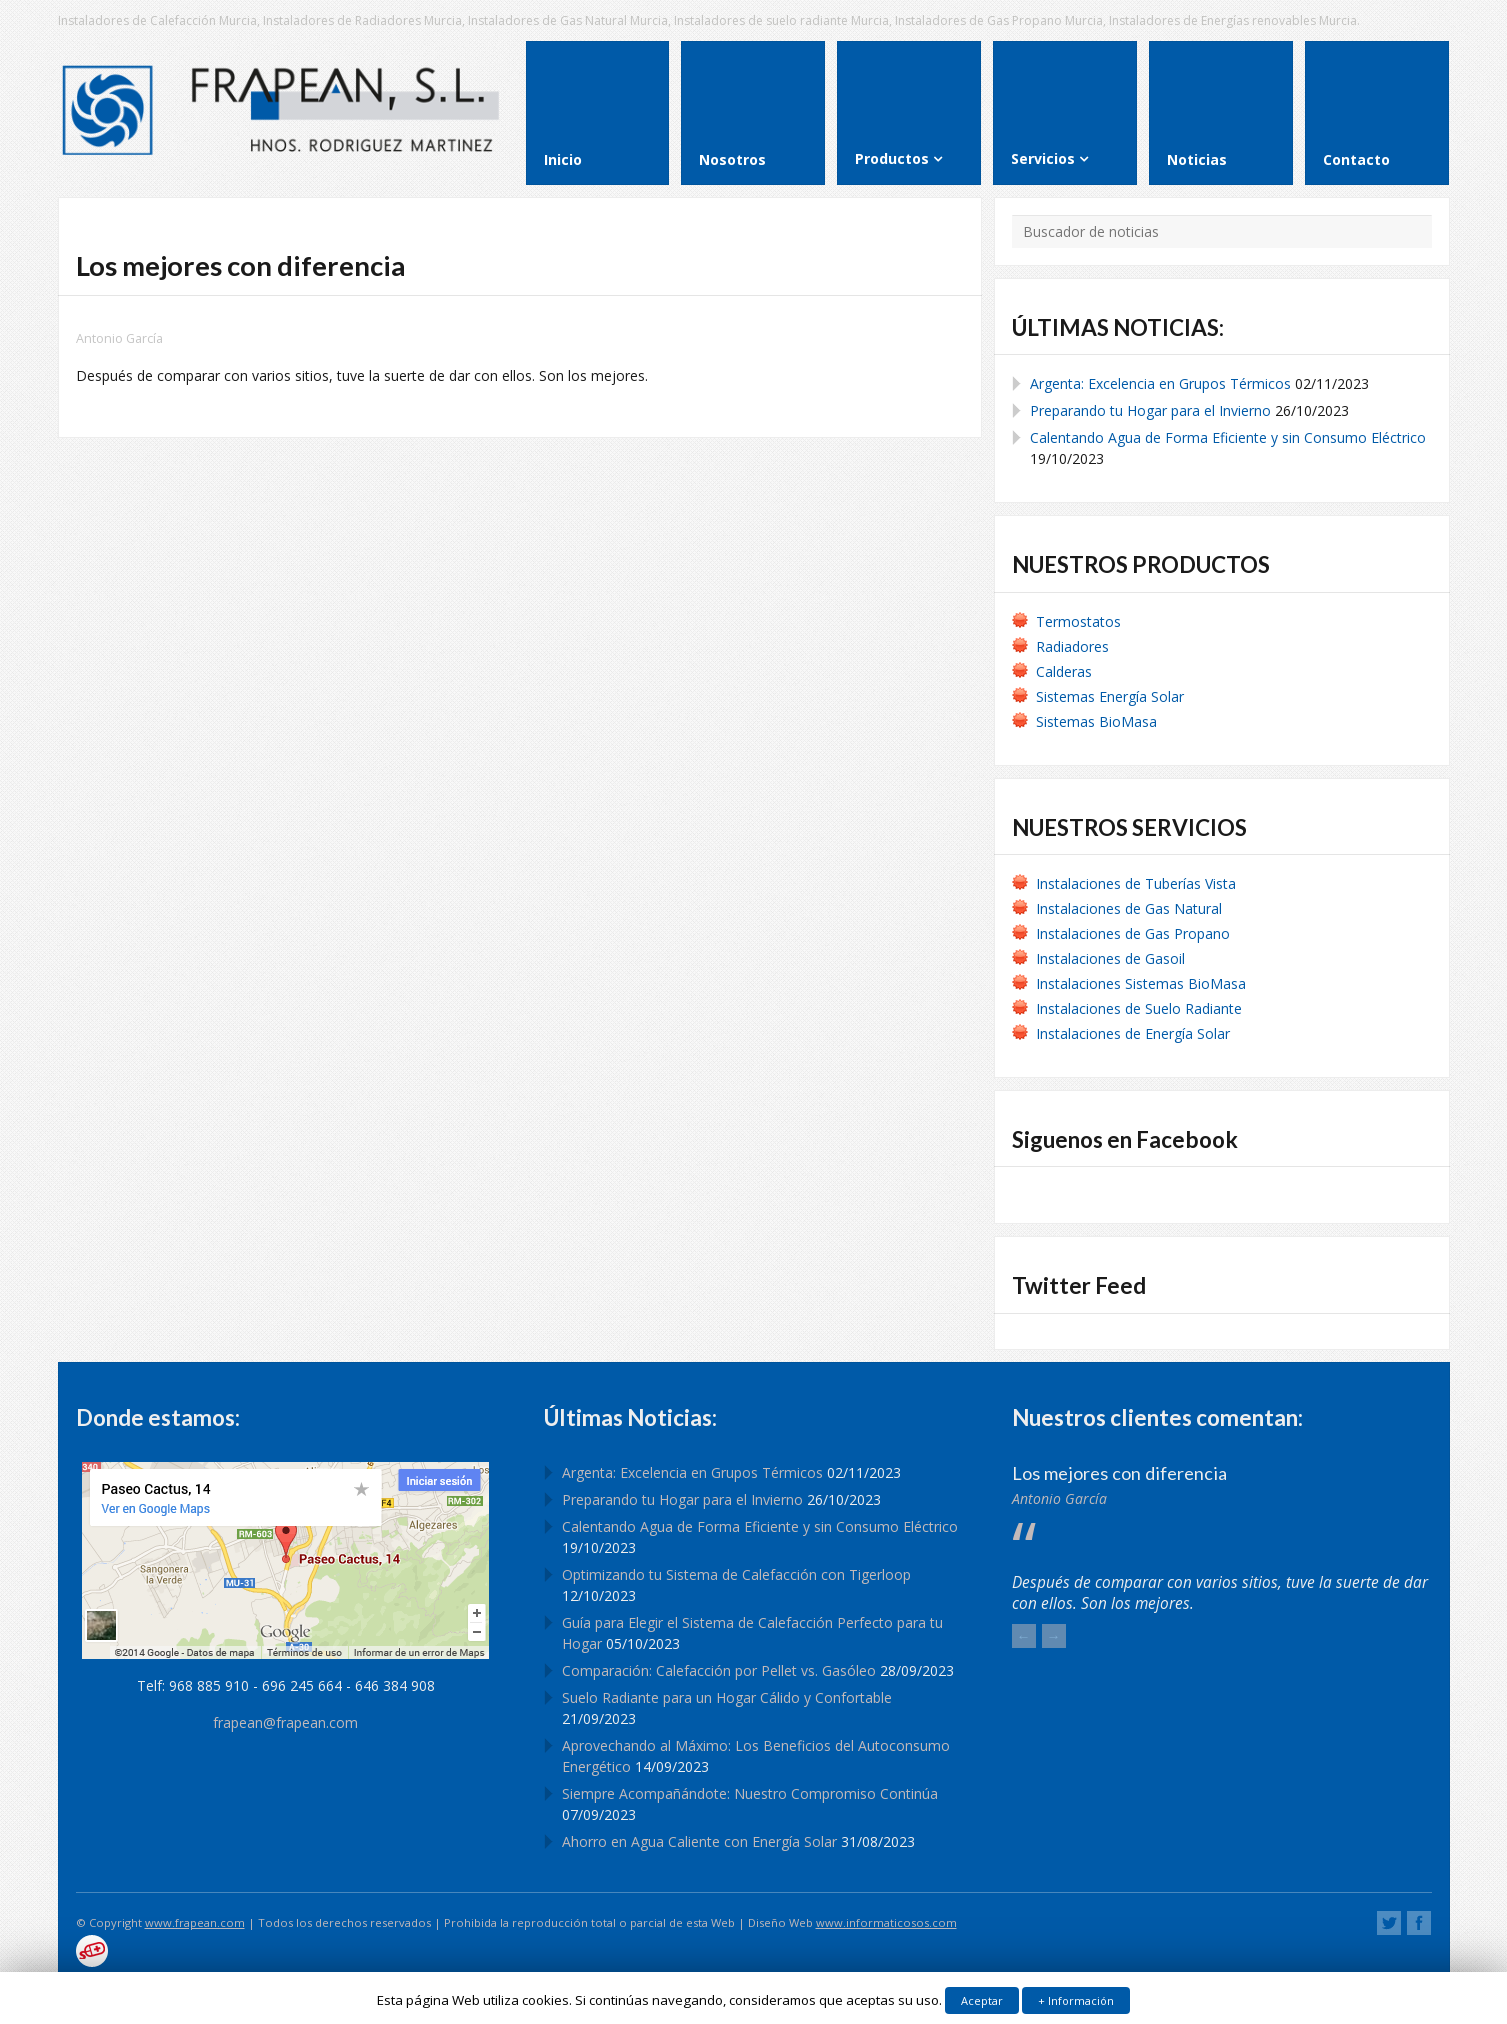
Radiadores (1072, 646)
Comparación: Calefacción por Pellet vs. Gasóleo (719, 1670)
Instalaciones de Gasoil (1110, 958)
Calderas (1064, 671)
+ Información (1076, 2000)
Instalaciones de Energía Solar (1133, 1033)
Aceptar (982, 2000)
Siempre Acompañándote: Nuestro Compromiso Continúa (750, 1793)
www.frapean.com (195, 1922)
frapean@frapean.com (285, 1722)
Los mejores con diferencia (1119, 1473)
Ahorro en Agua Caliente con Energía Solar (699, 1841)
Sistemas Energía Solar (1110, 696)
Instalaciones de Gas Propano (1133, 933)
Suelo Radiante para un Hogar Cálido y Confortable (727, 1697)
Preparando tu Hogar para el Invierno (1150, 410)
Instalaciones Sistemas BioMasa (1141, 983)
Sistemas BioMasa (1096, 721)
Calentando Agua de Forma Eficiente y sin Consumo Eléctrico (1228, 437)
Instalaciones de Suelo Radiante (1139, 1008)
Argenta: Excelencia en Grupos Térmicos (1160, 383)
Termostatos (1078, 621)
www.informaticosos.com (886, 1922)
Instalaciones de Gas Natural (1129, 908)
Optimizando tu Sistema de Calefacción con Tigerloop (736, 1574)
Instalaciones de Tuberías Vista (1138, 883)
